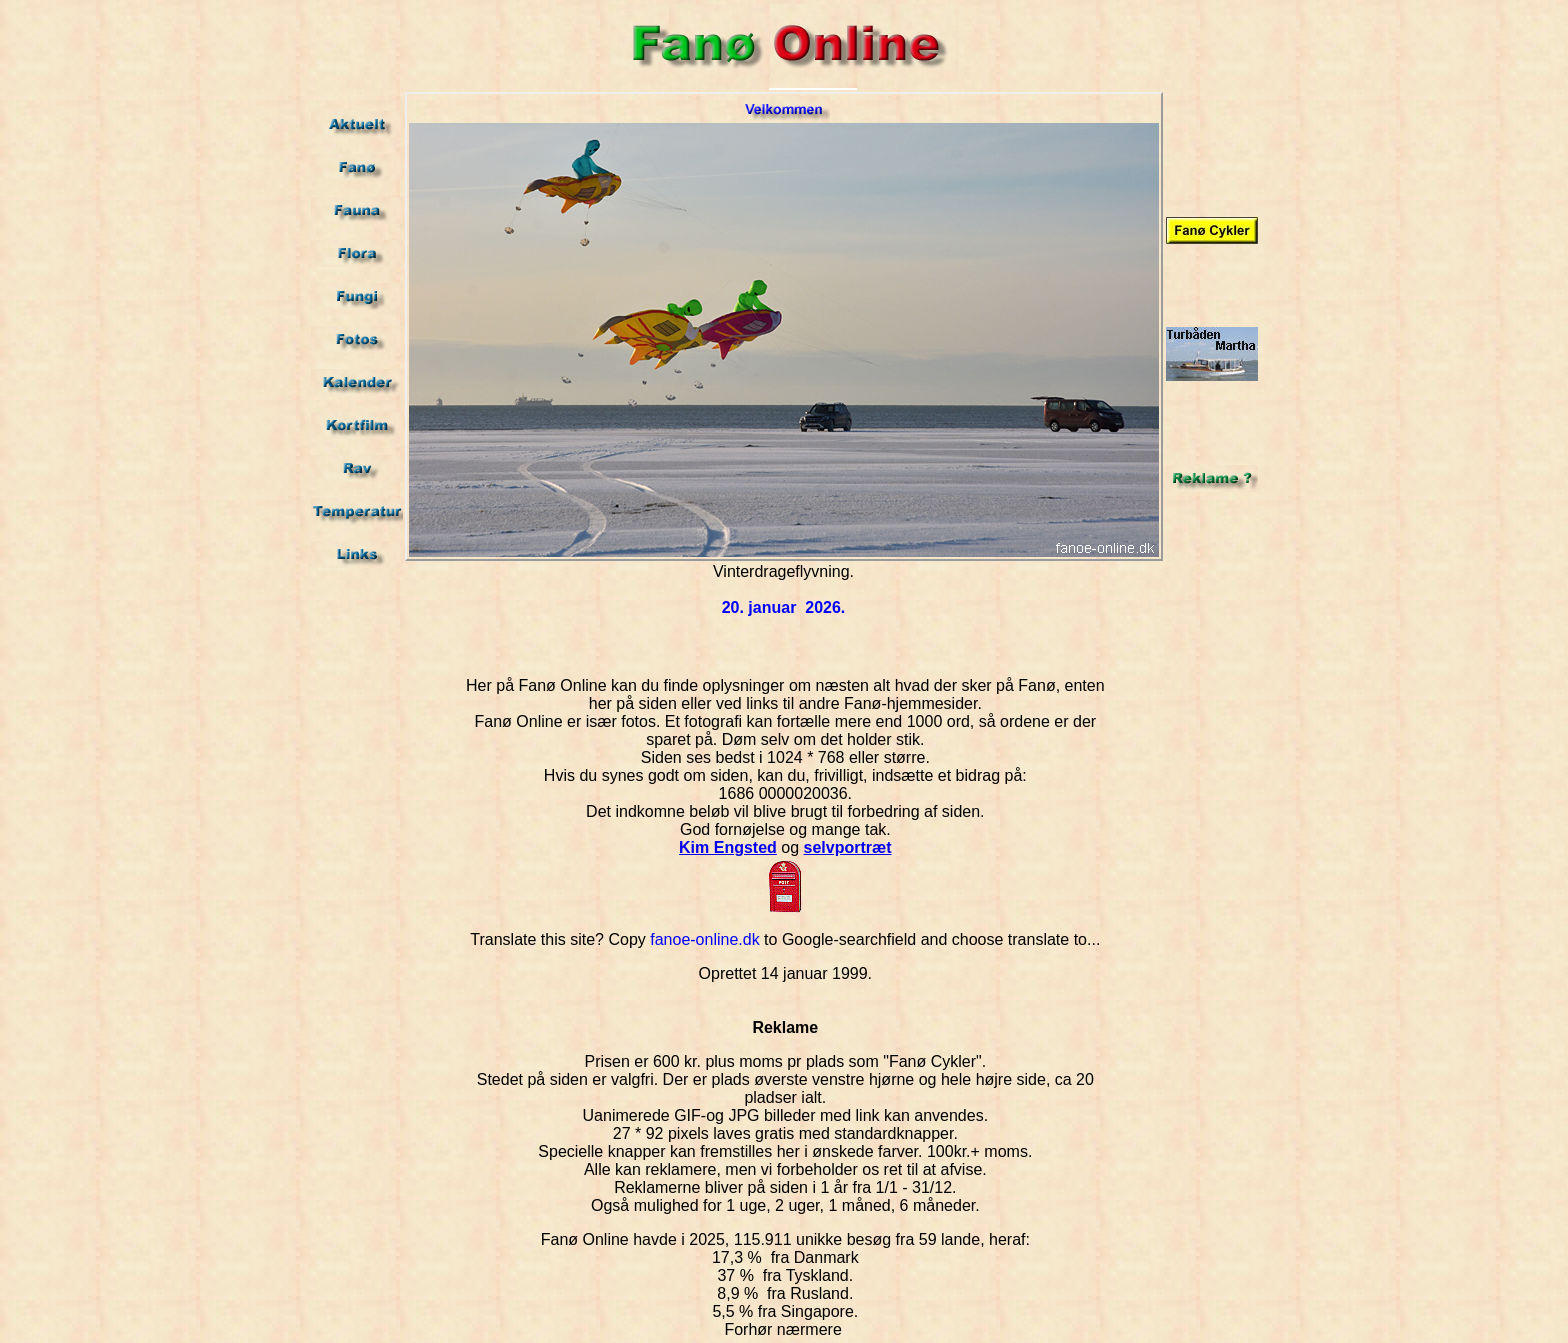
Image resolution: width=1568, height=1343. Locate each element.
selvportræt (848, 847)
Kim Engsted (728, 847)
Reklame (785, 1027)
